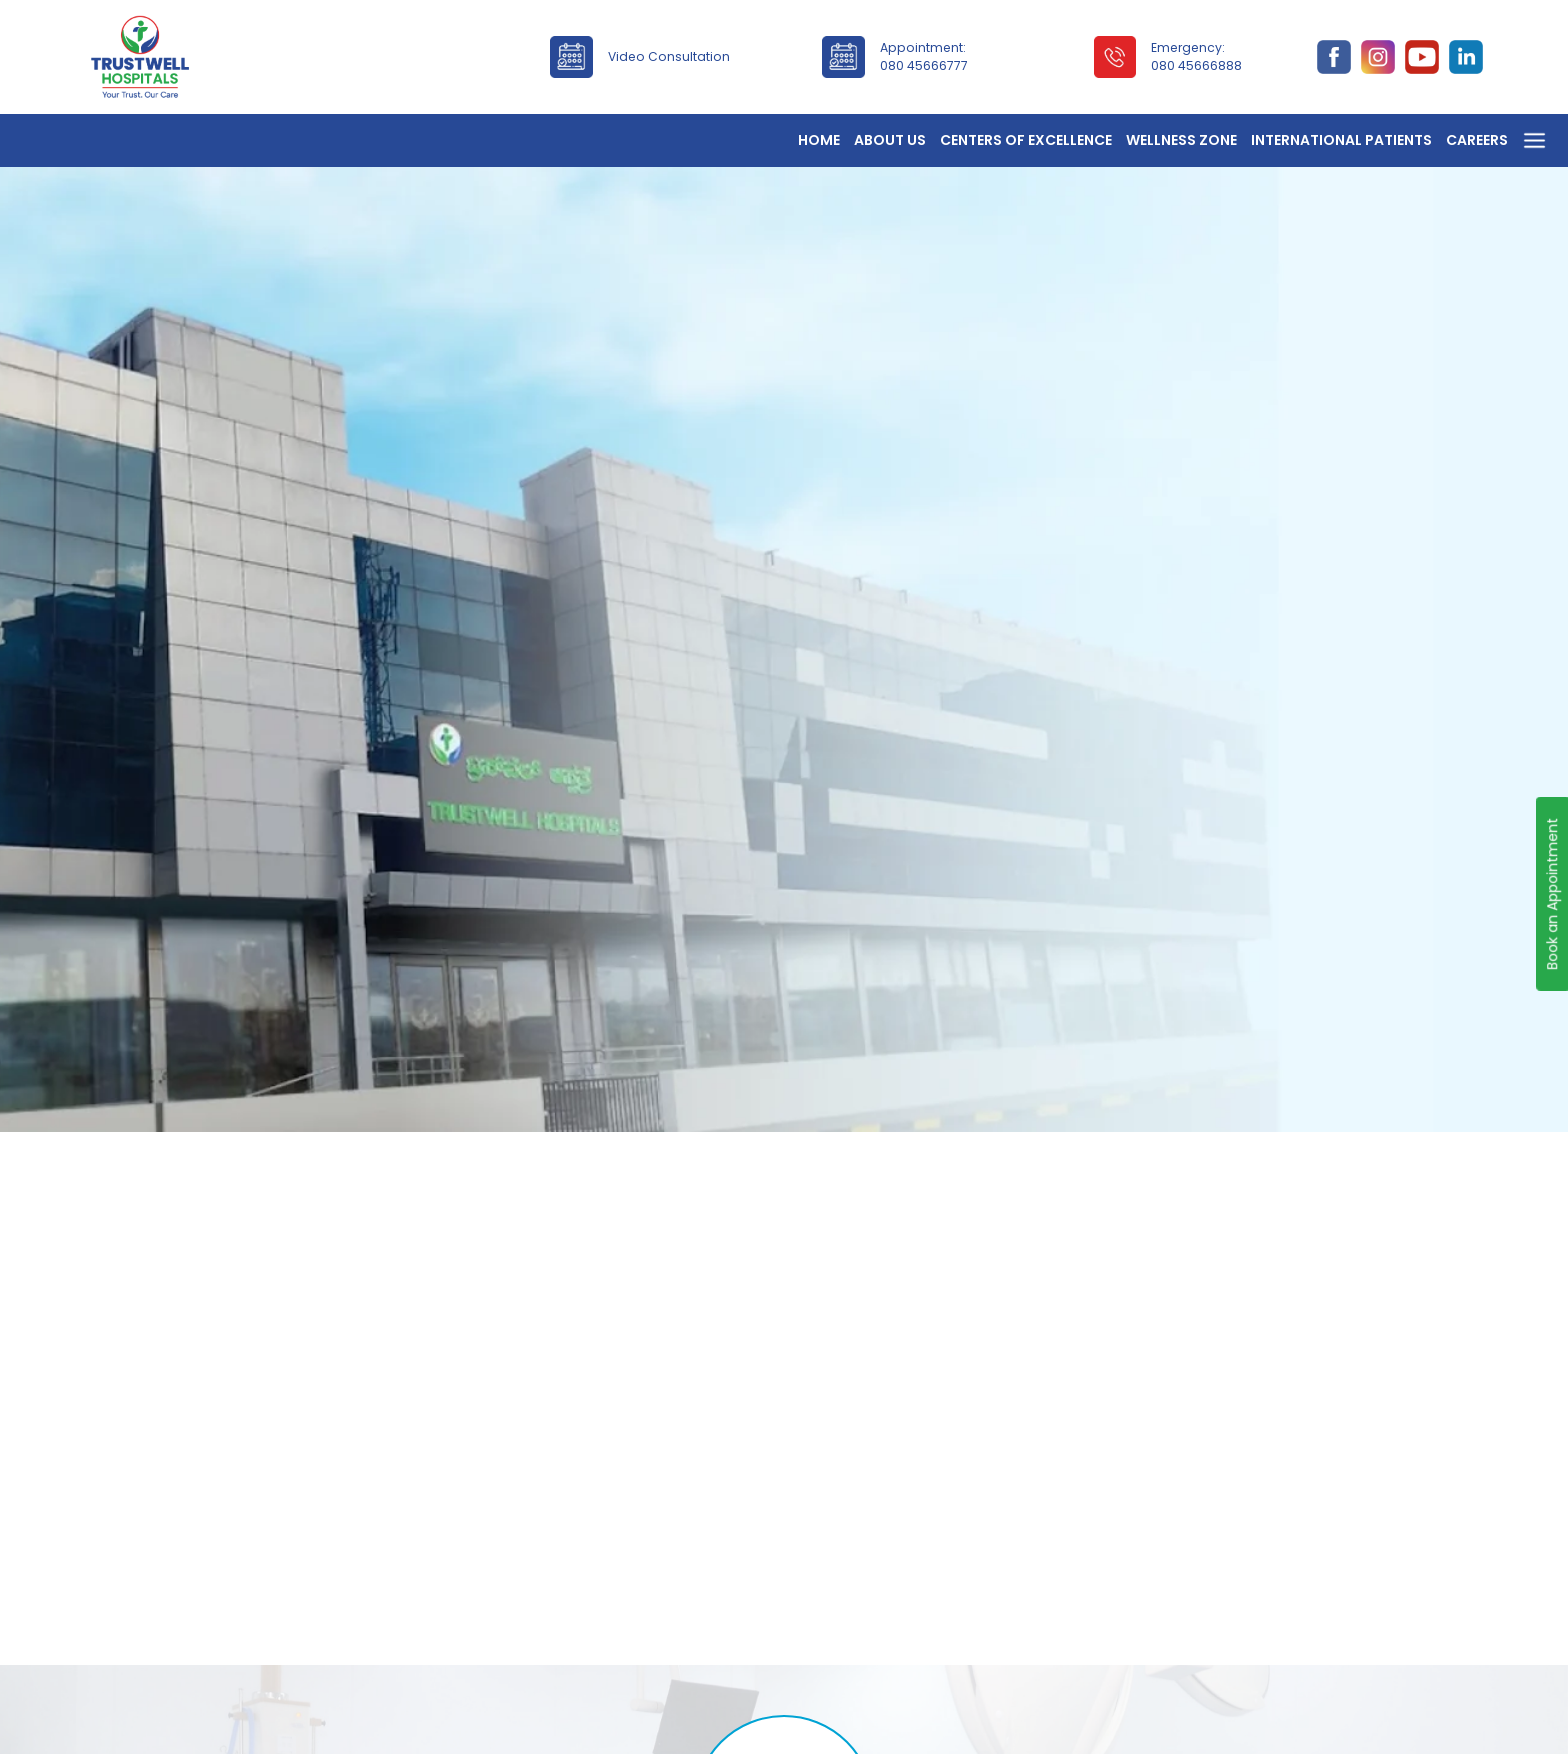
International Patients (1341, 140)
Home (819, 140)
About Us (890, 140)
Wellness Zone (1181, 140)
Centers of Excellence (1026, 140)
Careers (1477, 140)
